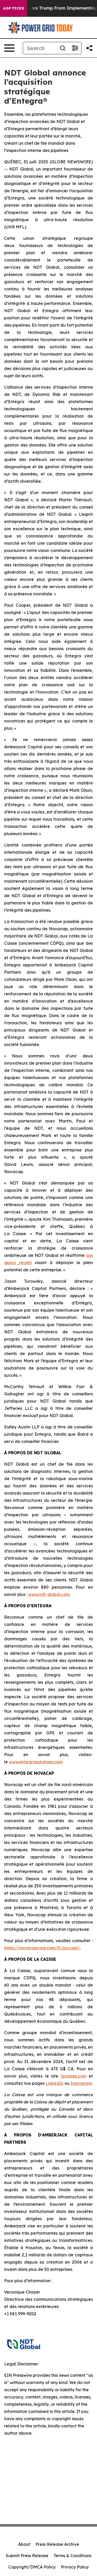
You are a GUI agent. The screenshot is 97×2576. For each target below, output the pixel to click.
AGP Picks (13, 8)
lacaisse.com (73, 2076)
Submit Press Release (27, 2555)
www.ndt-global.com (49, 1594)
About (24, 2544)
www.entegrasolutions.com (35, 1761)
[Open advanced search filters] (75, 48)
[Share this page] (89, 48)
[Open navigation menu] (9, 48)
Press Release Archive (57, 2544)
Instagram (81, 2083)
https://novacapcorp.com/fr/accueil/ (42, 1947)
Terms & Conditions (72, 2555)
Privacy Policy (75, 2567)
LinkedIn (54, 2083)
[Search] (39, 48)
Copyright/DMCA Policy (32, 2567)
